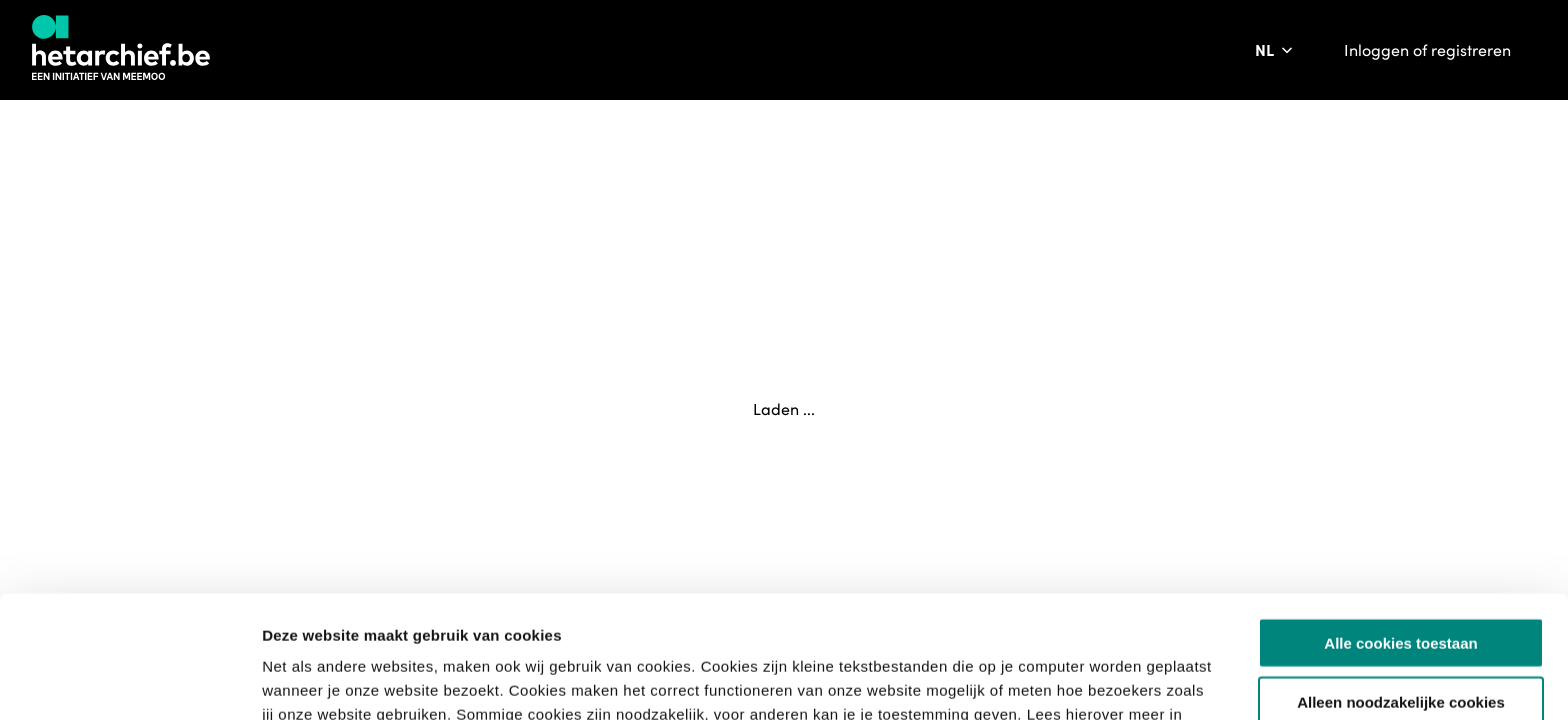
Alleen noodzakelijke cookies (1401, 579)
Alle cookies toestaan (1400, 520)
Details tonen (1080, 680)
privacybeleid (543, 615)
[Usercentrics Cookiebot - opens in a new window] (129, 681)
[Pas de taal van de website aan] (1275, 50)
